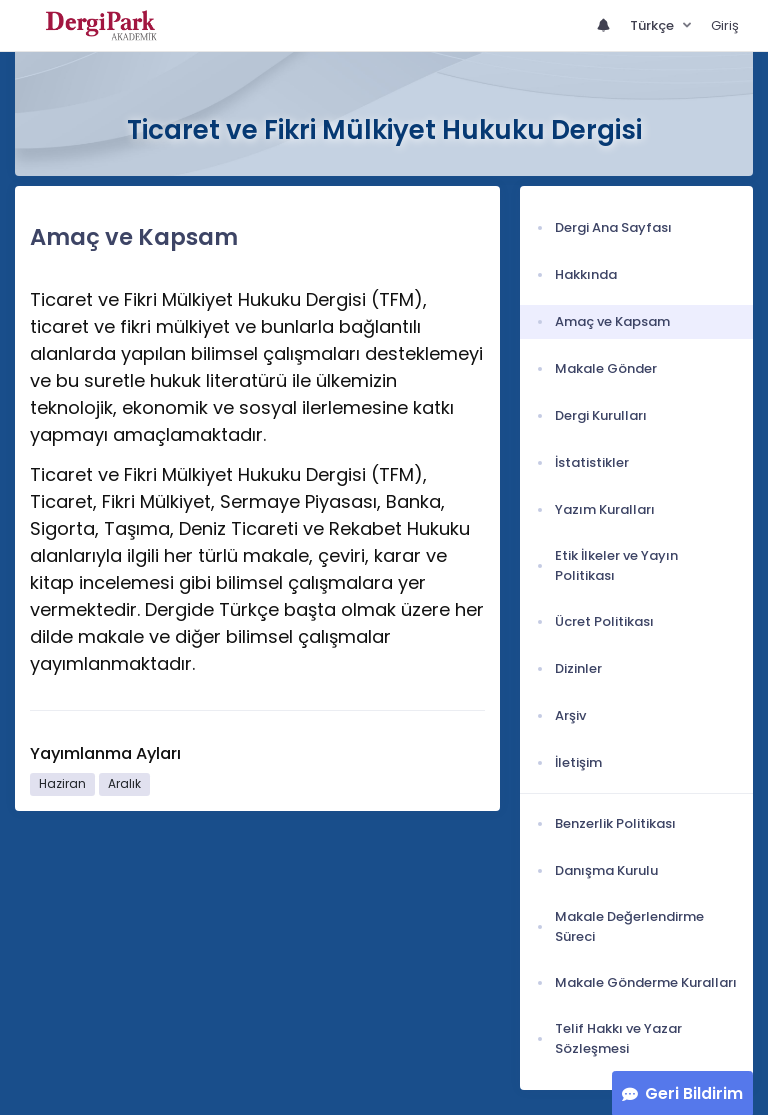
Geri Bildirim (694, 1093)
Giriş (725, 25)
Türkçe (653, 25)
